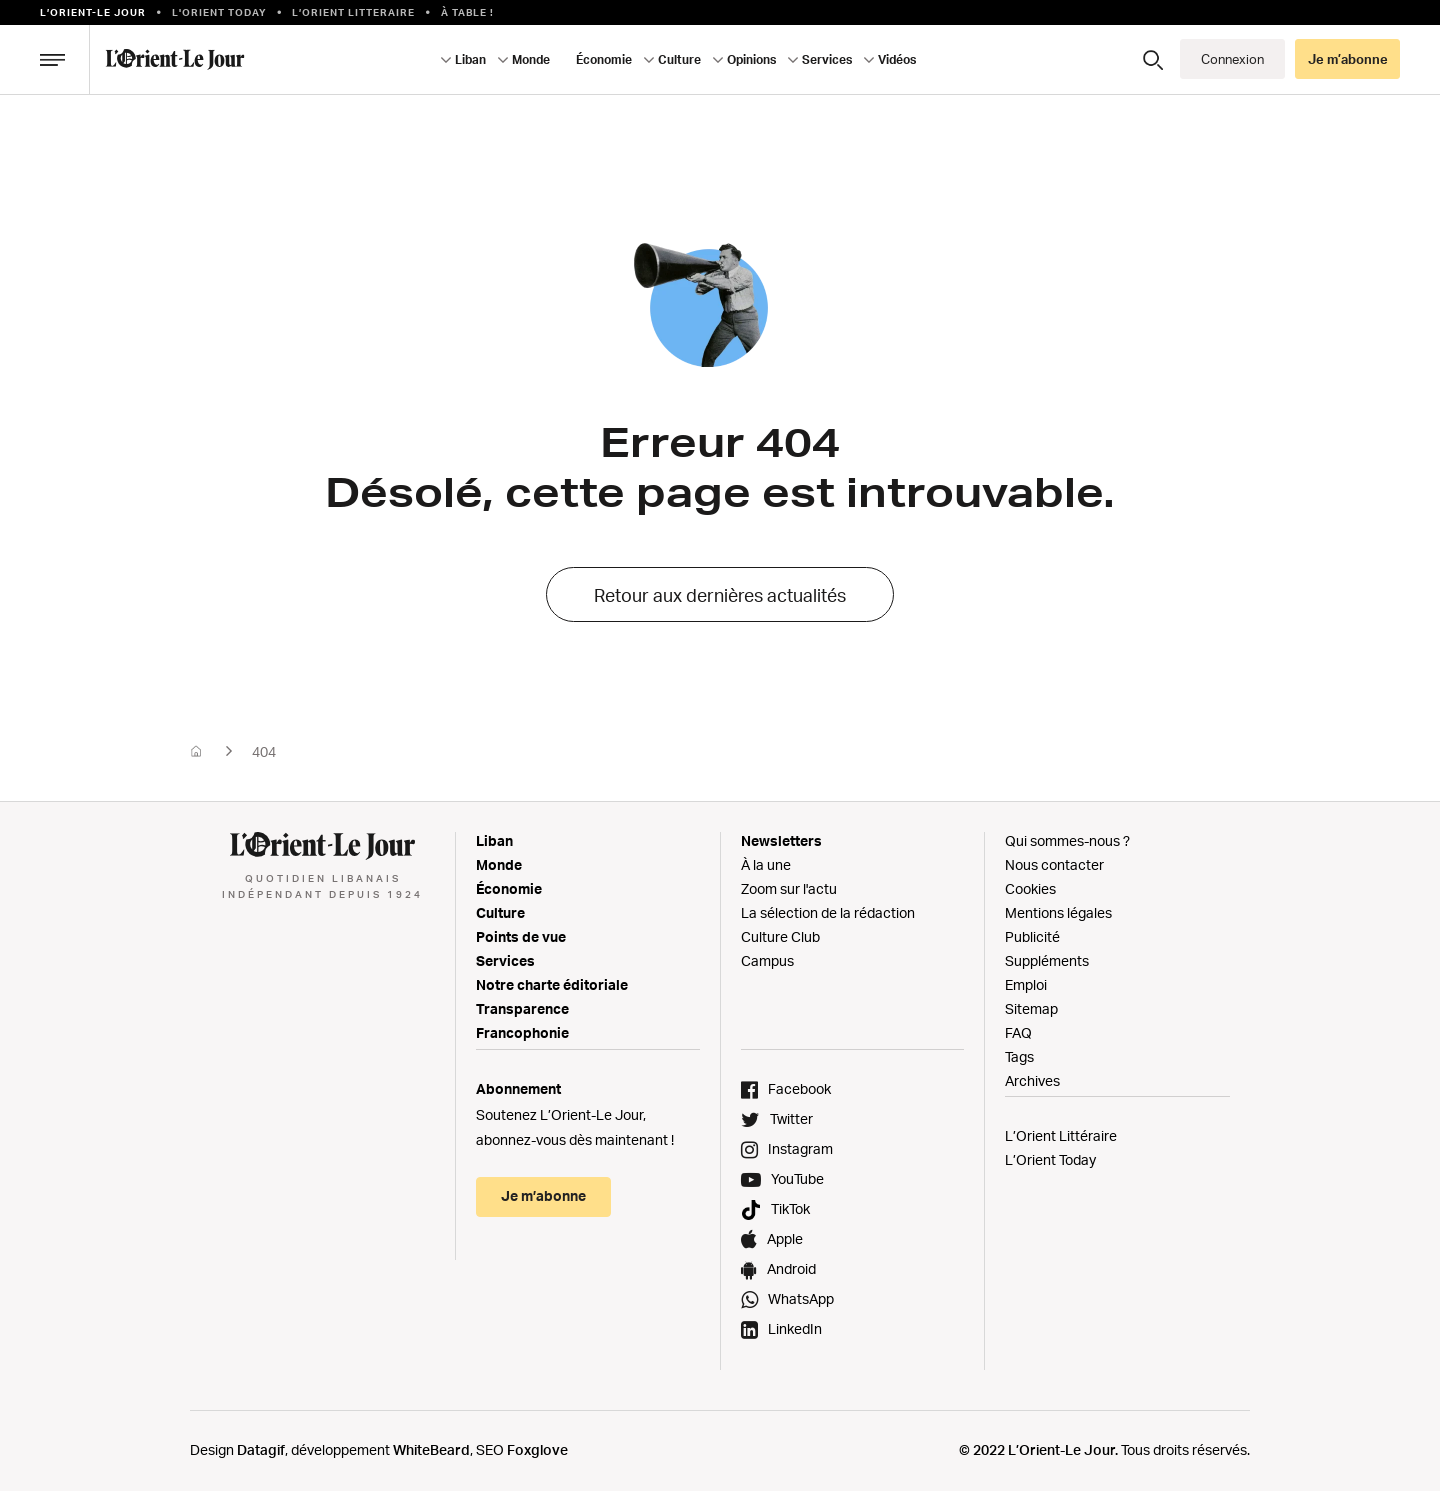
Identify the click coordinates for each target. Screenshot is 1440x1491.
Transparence (522, 1008)
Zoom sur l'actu (789, 888)
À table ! (467, 12)
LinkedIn (795, 1328)
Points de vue (521, 936)
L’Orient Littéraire (1061, 1135)
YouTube (797, 1178)
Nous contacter (1054, 864)
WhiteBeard (431, 1449)
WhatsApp (801, 1298)
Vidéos (897, 59)
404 (264, 751)
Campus (767, 960)
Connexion (1232, 59)
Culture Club (780, 936)
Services (827, 59)
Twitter (791, 1118)
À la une (766, 864)
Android (791, 1268)
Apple (785, 1238)
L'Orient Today (219, 12)
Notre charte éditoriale (552, 984)
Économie (604, 59)
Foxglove (537, 1449)
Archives (1032, 1080)
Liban (470, 59)
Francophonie (522, 1032)
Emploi (1026, 984)
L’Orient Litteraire (353, 12)
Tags (1019, 1056)
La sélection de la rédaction (828, 912)
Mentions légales (1058, 912)
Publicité (1032, 936)
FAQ (1018, 1032)
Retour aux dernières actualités (720, 595)
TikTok (790, 1208)
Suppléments (1047, 960)
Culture (679, 59)
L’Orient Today (1050, 1159)
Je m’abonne (1348, 59)
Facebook (799, 1088)
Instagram (800, 1148)
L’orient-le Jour (93, 12)
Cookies (1030, 888)
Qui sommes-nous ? (1067, 840)
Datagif (261, 1449)
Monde (531, 59)
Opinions (751, 59)
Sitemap (1031, 1008)
